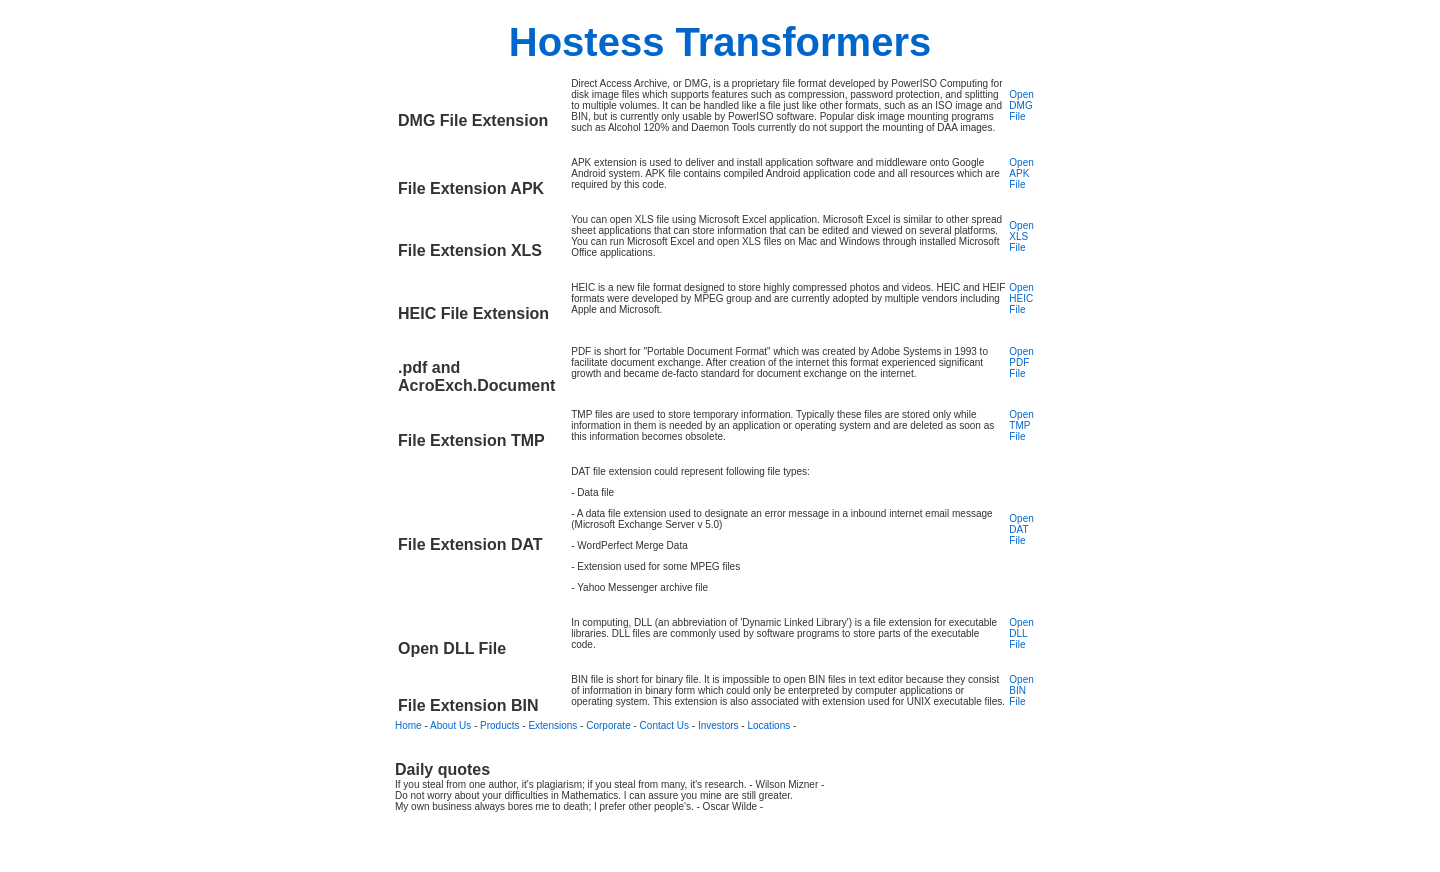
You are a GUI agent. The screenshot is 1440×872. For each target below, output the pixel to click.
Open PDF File (1021, 362)
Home (408, 725)
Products (499, 725)
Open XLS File (1021, 236)
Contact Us (664, 725)
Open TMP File (1021, 425)
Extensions (552, 725)
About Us (450, 725)
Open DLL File (1021, 633)
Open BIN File (1021, 690)
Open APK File (1021, 173)
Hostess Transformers (720, 42)
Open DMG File (1021, 105)
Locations (768, 725)
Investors (718, 725)
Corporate (608, 725)
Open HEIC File (1021, 298)
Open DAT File (1021, 529)
